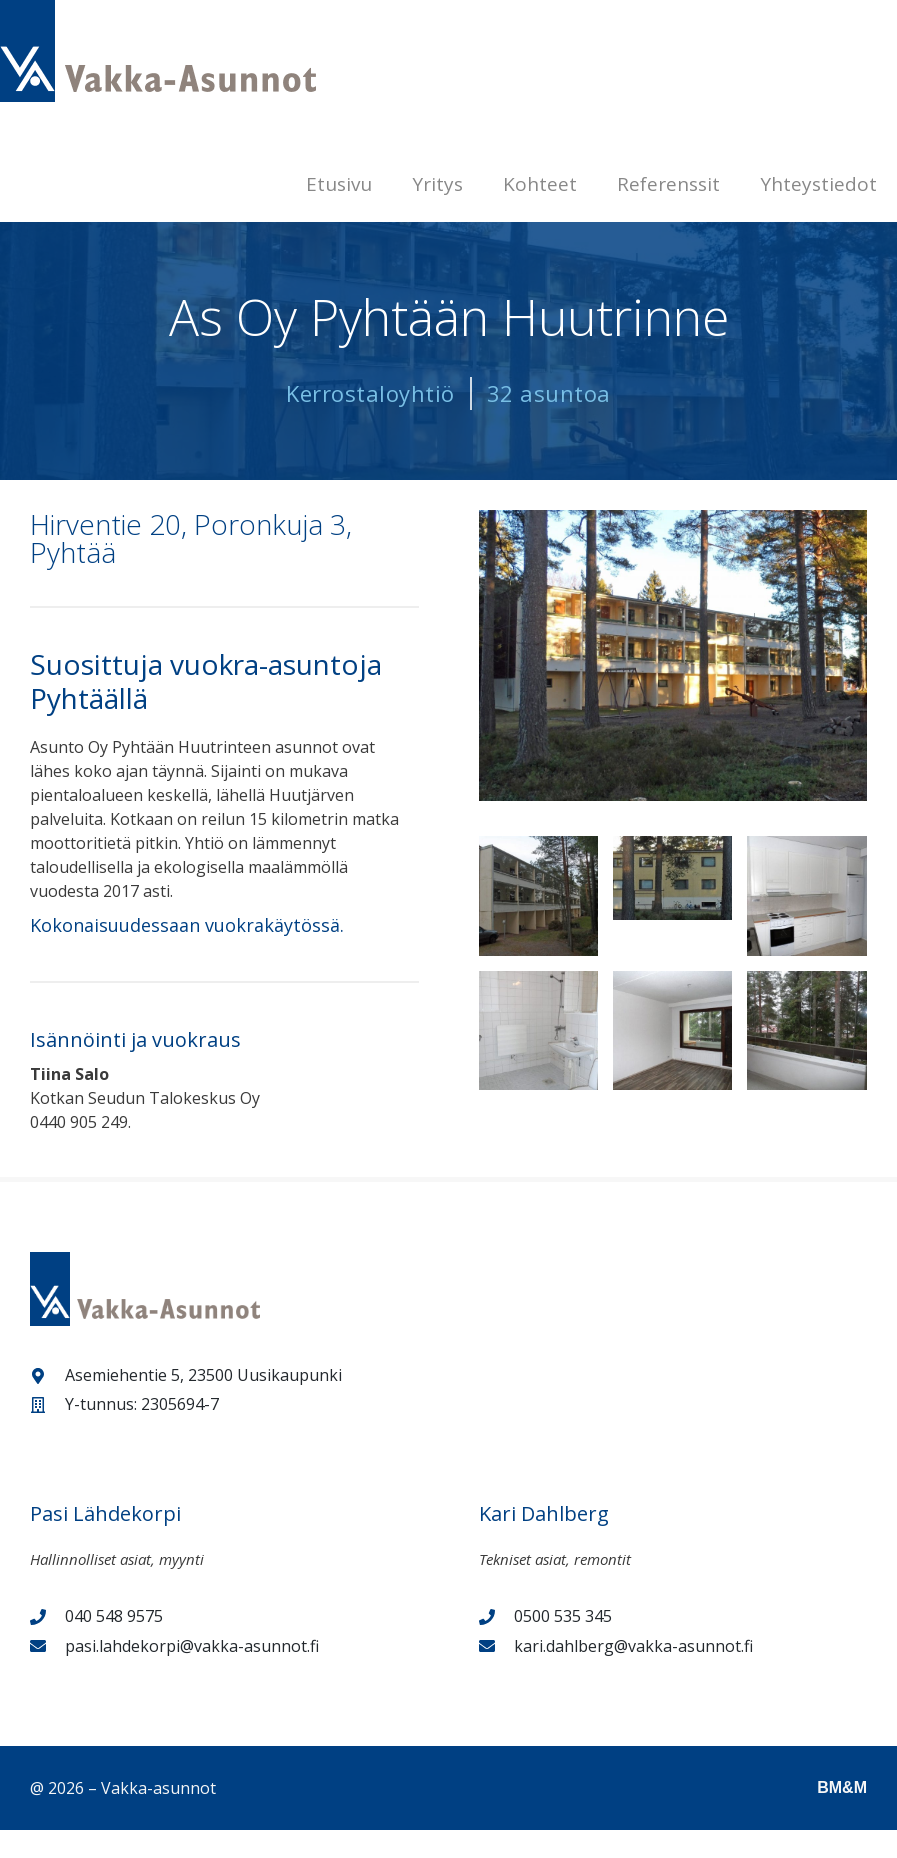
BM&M (842, 1787)
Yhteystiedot (818, 184)
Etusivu (339, 184)
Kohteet (540, 184)
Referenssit (668, 184)
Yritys (437, 184)
